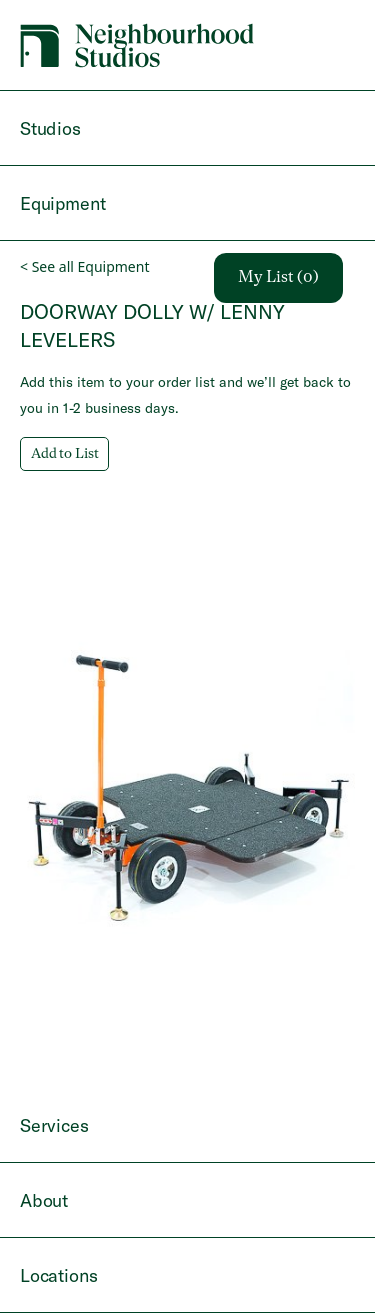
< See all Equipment (84, 266)
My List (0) (278, 278)
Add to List (64, 454)
